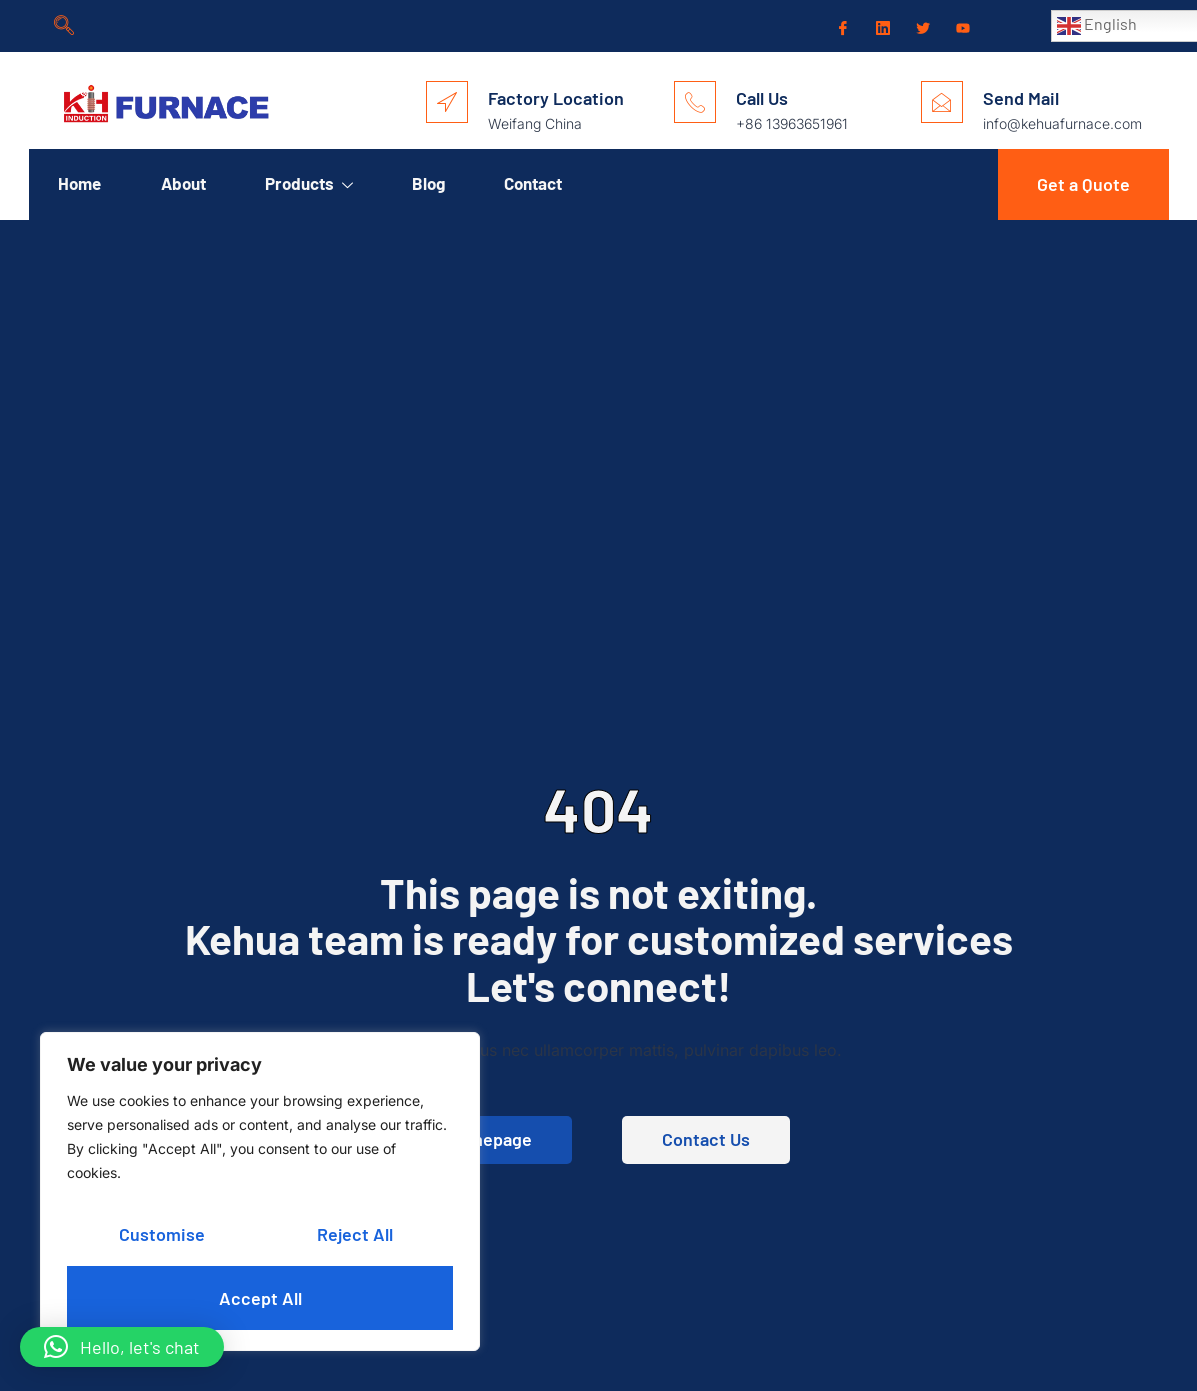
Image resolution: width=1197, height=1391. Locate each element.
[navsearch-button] (64, 26)
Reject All (354, 1234)
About (184, 183)
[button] (122, 1347)
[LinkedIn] (881, 26)
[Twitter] (921, 27)
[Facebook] (841, 27)
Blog (431, 183)
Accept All (260, 1298)
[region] (260, 1192)
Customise (162, 1234)
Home (80, 183)
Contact (537, 183)
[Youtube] (961, 27)
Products (311, 184)
